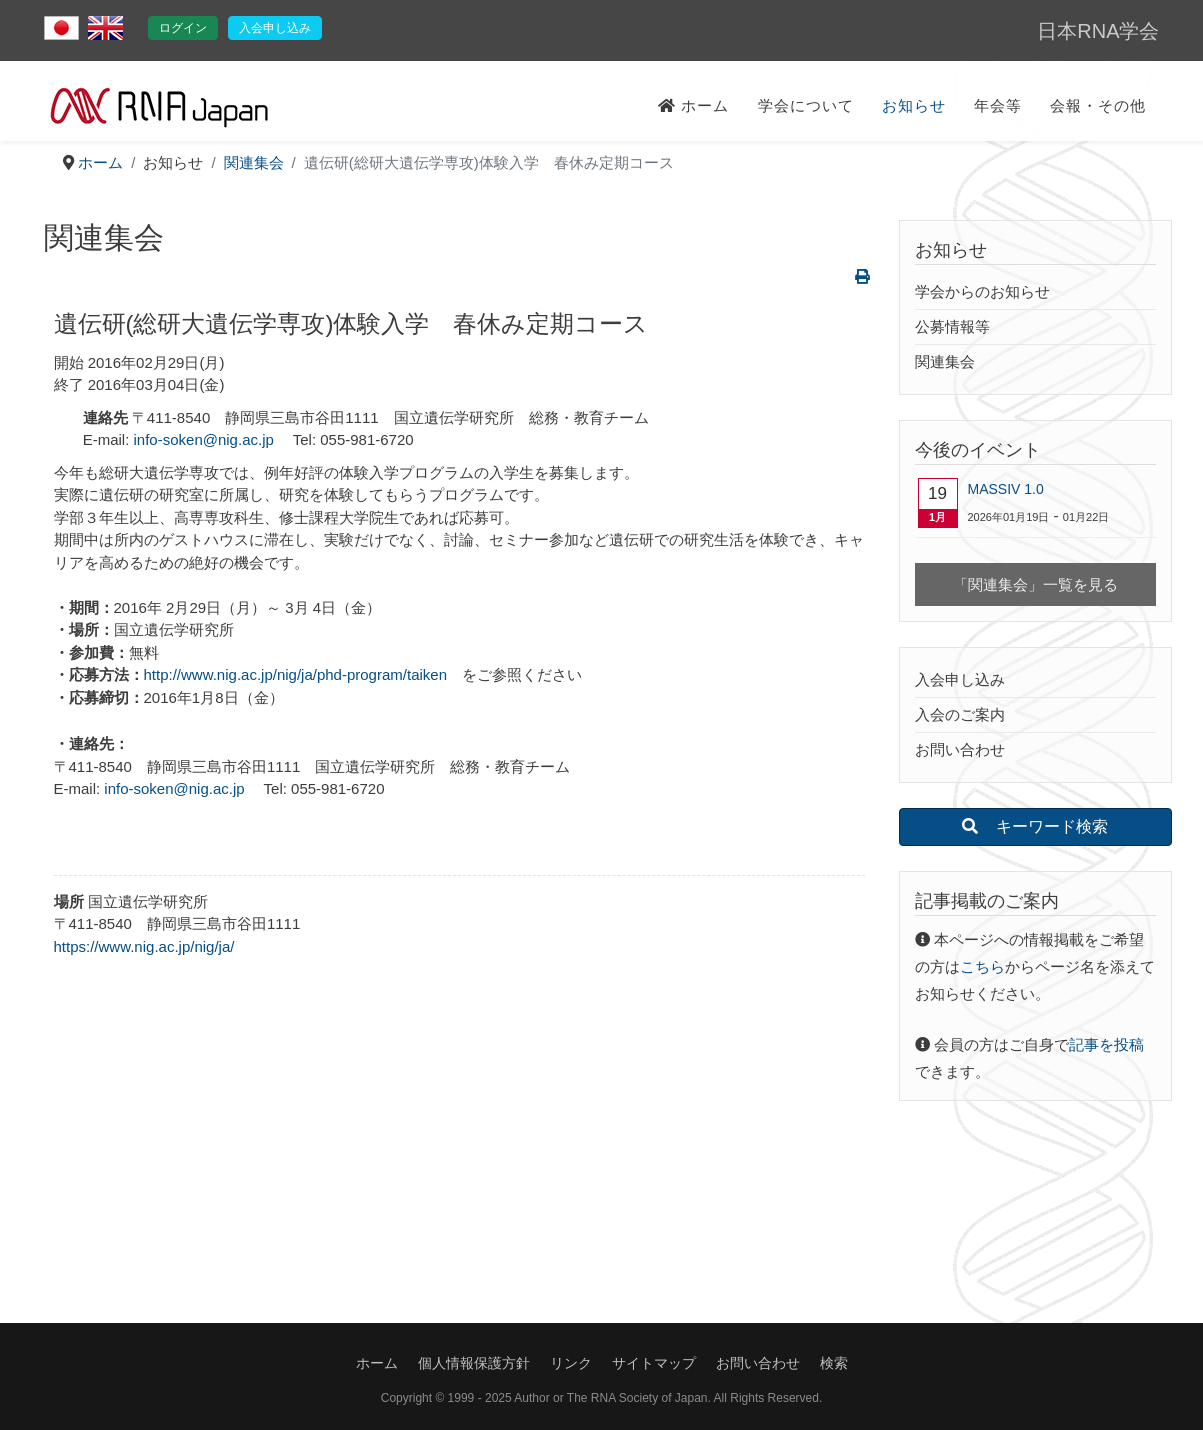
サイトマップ (654, 1363)
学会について (806, 105)
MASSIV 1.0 (1006, 489)
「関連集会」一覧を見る (1035, 584)
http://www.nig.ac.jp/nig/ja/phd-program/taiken (296, 674)
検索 (834, 1363)
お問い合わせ (960, 749)
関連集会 (945, 361)
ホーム (693, 105)
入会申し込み (275, 28)
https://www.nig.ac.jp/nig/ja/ (144, 946)
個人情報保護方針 (474, 1363)
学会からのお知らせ (982, 291)
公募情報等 (952, 326)
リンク (571, 1363)
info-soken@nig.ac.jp (204, 439)
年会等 (998, 105)
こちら (982, 966)
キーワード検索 (1035, 826)
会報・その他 (1098, 105)
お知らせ (914, 105)
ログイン (183, 28)
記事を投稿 (1106, 1044)
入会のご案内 (960, 714)
